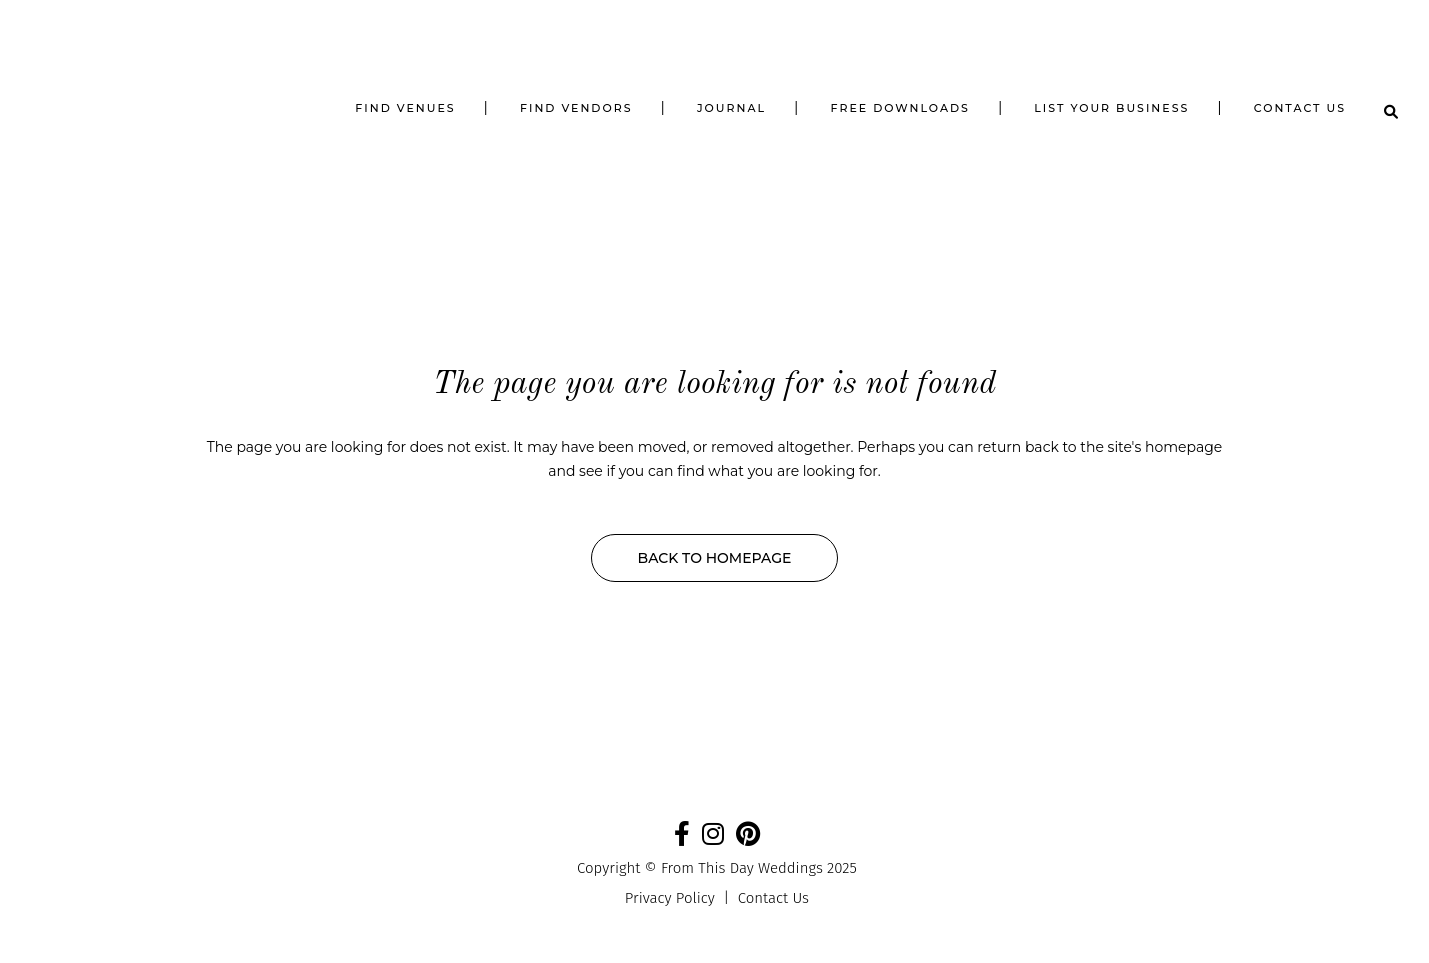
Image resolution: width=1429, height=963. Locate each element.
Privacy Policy (670, 898)
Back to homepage (715, 558)
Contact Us (773, 898)
